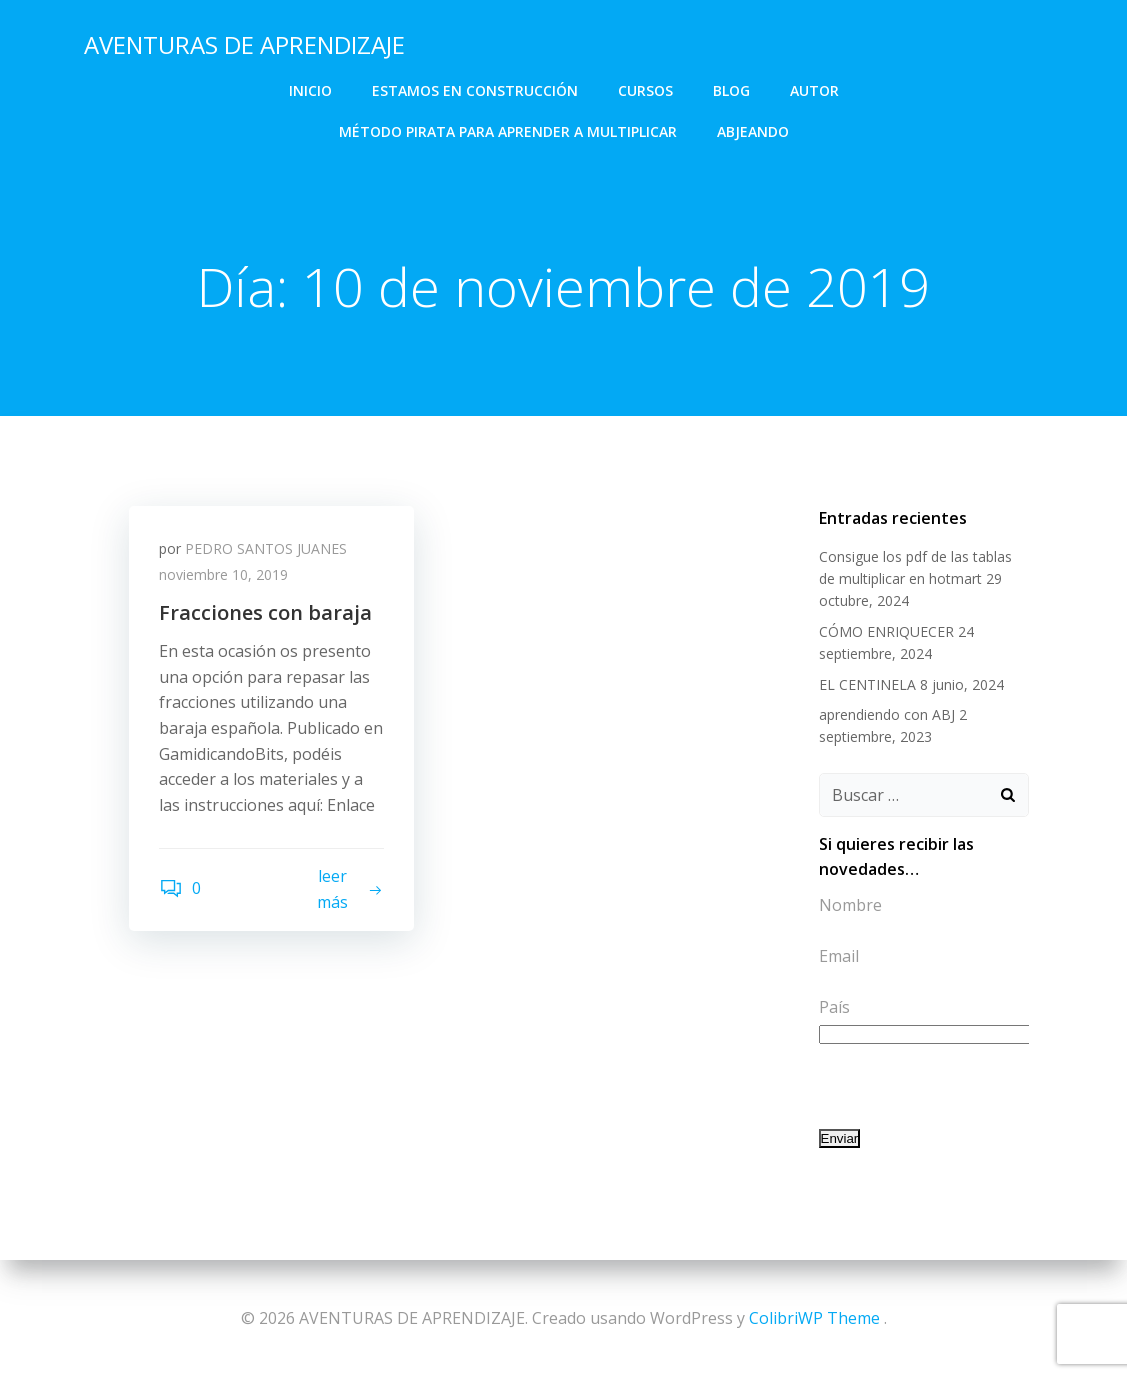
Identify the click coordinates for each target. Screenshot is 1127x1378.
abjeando (753, 131)
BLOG (731, 90)
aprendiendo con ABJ (887, 714)
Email (839, 956)
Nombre (850, 905)
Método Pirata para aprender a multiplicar (508, 131)
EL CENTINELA (867, 684)
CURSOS (645, 90)
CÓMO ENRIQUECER (886, 631)
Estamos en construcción (475, 90)
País (834, 1007)
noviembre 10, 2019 (223, 574)
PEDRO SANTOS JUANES (266, 548)
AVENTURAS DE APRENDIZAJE (244, 44)
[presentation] (971, 1086)
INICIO (310, 90)
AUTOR (814, 90)
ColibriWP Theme (814, 1318)
